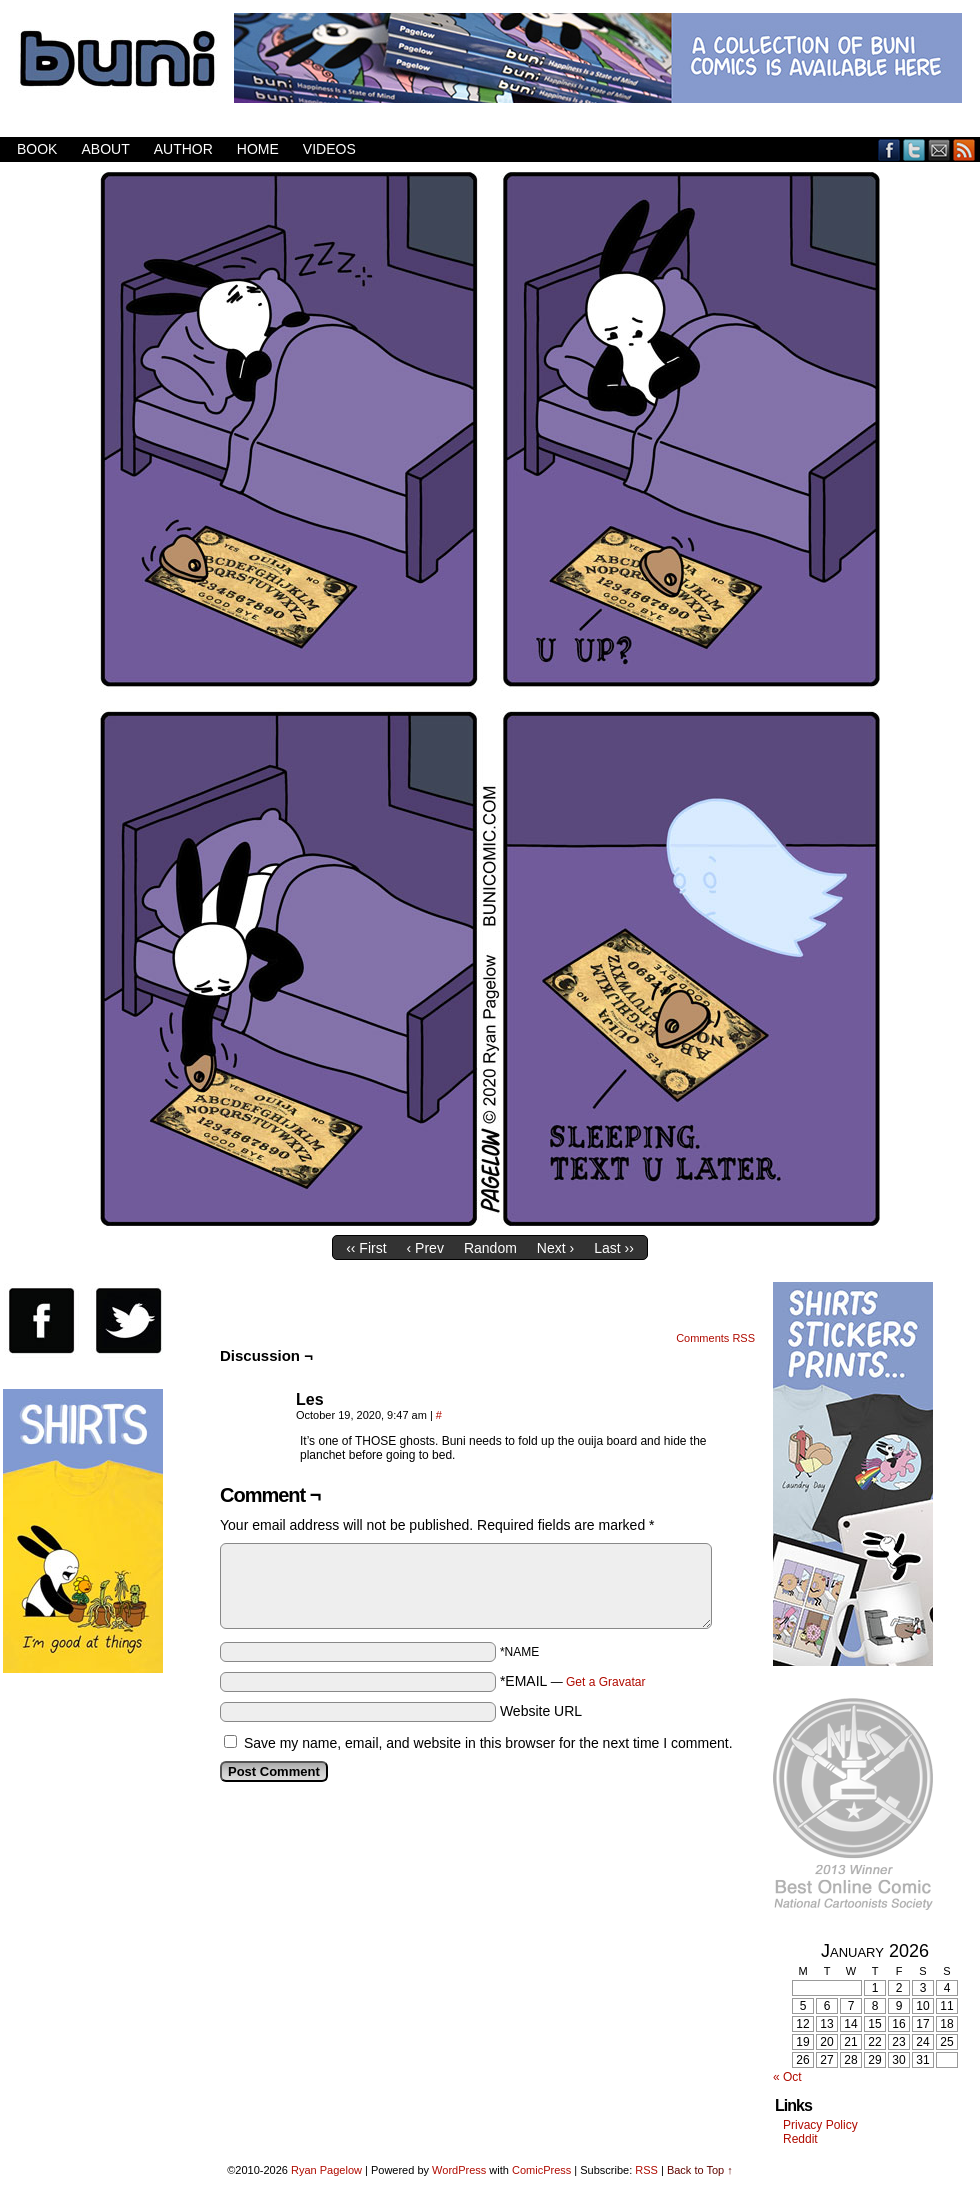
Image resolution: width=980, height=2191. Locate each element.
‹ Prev (425, 1248)
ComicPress (541, 2170)
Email (939, 149)
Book (37, 149)
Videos (329, 149)
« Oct (787, 2077)
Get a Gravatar (605, 1682)
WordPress (459, 2170)
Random (490, 1248)
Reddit (800, 2139)
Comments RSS (715, 1338)
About (105, 149)
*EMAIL (573, 1681)
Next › (555, 1248)
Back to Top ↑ (700, 2170)
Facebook (889, 149)
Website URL (541, 1711)
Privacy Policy (820, 2125)
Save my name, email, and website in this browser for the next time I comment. (488, 1743)
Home (258, 149)
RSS (964, 149)
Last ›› (614, 1248)
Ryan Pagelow (326, 2170)
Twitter (914, 149)
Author (183, 149)
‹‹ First (366, 1248)
